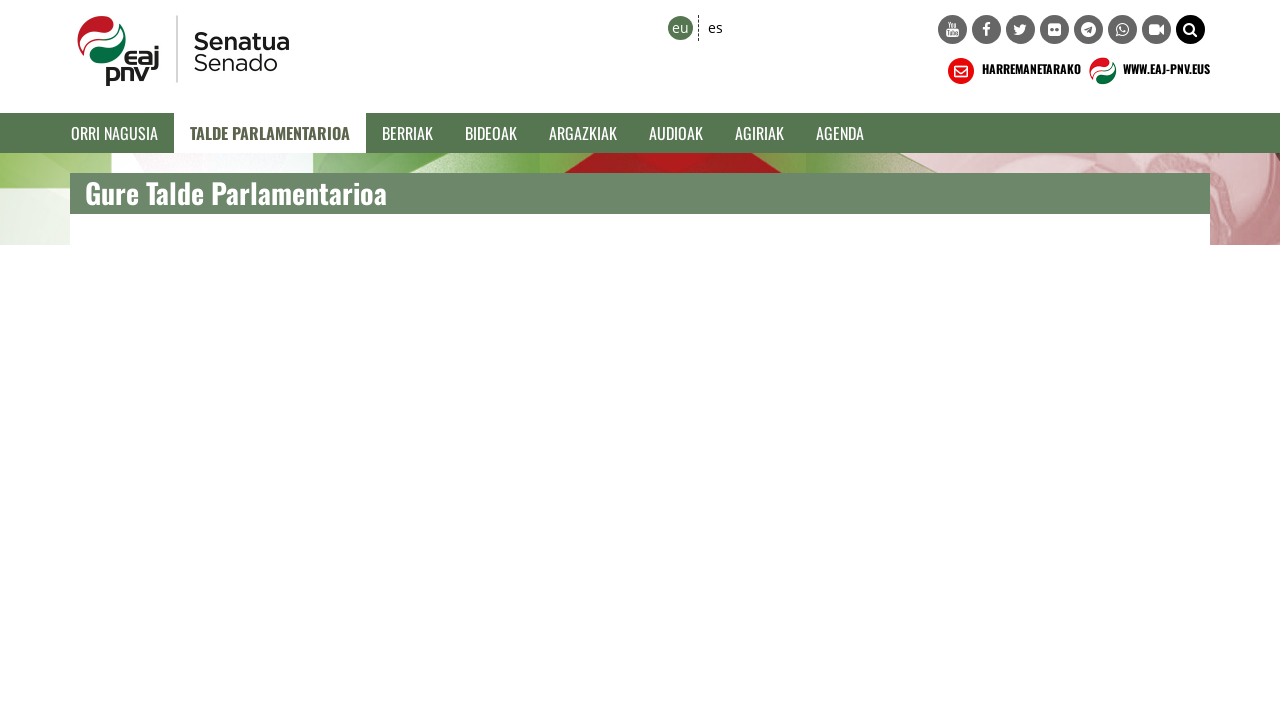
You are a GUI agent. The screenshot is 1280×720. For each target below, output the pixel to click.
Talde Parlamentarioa (270, 133)
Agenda (840, 133)
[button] (1190, 29)
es (715, 27)
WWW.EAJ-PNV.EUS (1147, 71)
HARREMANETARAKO (1012, 71)
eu (680, 27)
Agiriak (759, 133)
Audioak (676, 133)
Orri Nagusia (114, 133)
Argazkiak (583, 133)
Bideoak (491, 133)
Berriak (407, 133)
